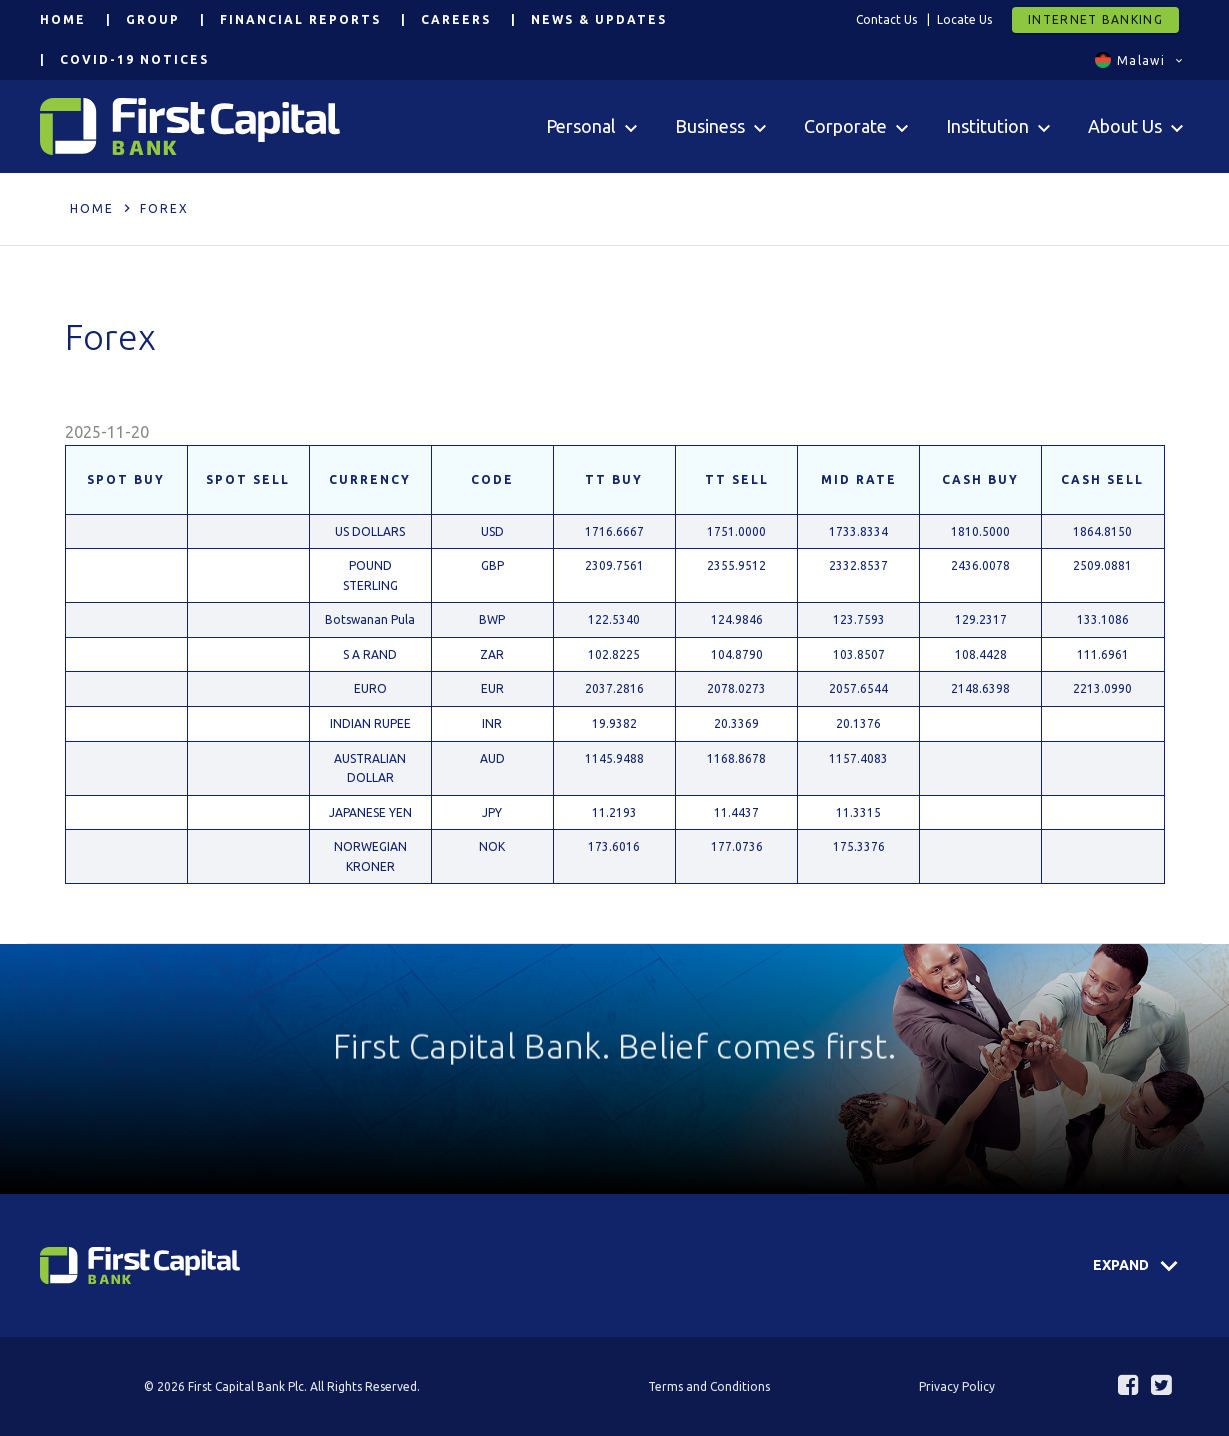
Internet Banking (1095, 19)
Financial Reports (300, 19)
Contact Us (886, 19)
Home (63, 19)
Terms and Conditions (709, 1386)
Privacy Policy (957, 1386)
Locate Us (964, 19)
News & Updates (599, 19)
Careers (456, 19)
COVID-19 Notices (134, 59)
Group (153, 19)
